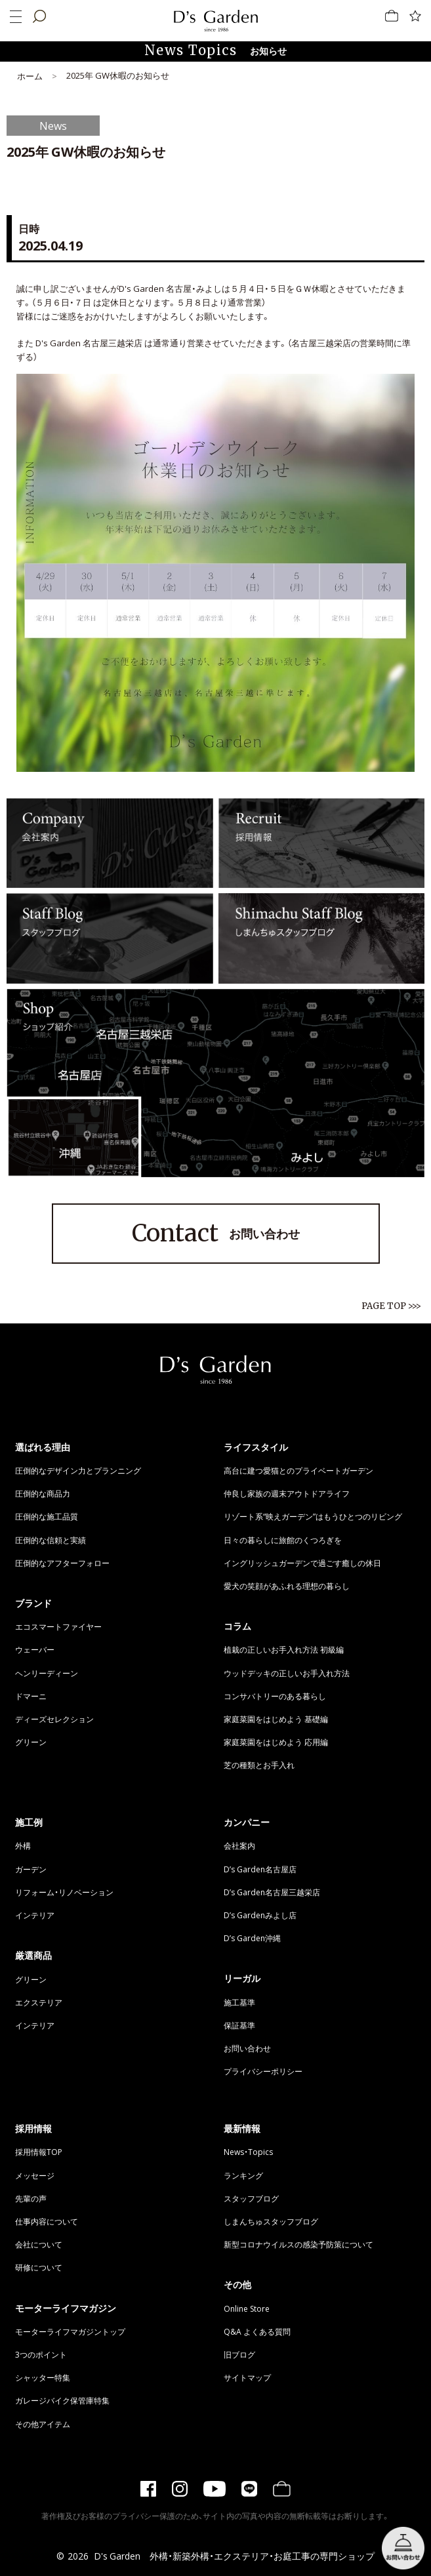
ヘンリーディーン (46, 1673)
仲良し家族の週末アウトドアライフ (287, 1493)
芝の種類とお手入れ (259, 1765)
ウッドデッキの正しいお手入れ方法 (287, 1673)
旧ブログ (239, 2354)
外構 (23, 1845)
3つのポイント (41, 2354)
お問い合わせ (216, 1234)
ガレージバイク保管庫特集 (62, 2400)
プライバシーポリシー (263, 2071)
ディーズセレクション (54, 1719)
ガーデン (31, 1869)
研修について (38, 2267)
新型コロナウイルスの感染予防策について (298, 2244)
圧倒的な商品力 (42, 1493)
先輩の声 (31, 2198)
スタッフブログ (251, 2198)
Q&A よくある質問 (257, 2331)
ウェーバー (34, 1649)
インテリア (34, 1915)
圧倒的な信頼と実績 (50, 1540)
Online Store (247, 2308)
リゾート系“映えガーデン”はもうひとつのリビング (313, 1516)
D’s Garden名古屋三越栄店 (272, 1892)
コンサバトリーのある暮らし (275, 1696)
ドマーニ (31, 1696)
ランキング (243, 2175)
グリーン (31, 1742)
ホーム (30, 76)
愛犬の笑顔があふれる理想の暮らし (287, 1586)
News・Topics (248, 2152)
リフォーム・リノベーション (64, 1892)
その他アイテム (42, 2424)
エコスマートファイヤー (58, 1626)
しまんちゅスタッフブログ (271, 2221)
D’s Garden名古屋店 (260, 1869)
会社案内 (239, 1845)
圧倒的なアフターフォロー (62, 1563)
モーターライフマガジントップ (70, 2331)
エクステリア (38, 2002)
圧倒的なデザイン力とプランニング (78, 1470)
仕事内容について (46, 2221)
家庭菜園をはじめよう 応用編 (276, 1742)
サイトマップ (247, 2377)
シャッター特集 (42, 2377)
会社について (38, 2244)
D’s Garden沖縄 (252, 1938)
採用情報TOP (38, 2152)
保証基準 (239, 2025)
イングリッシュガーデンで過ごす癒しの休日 (302, 1563)
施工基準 (239, 2002)
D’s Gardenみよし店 (260, 1915)
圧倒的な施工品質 (46, 1516)
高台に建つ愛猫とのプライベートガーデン (298, 1470)
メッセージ (34, 2175)
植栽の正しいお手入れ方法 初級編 (284, 1649)
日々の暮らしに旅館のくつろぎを (283, 1540)
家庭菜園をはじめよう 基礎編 (276, 1719)
